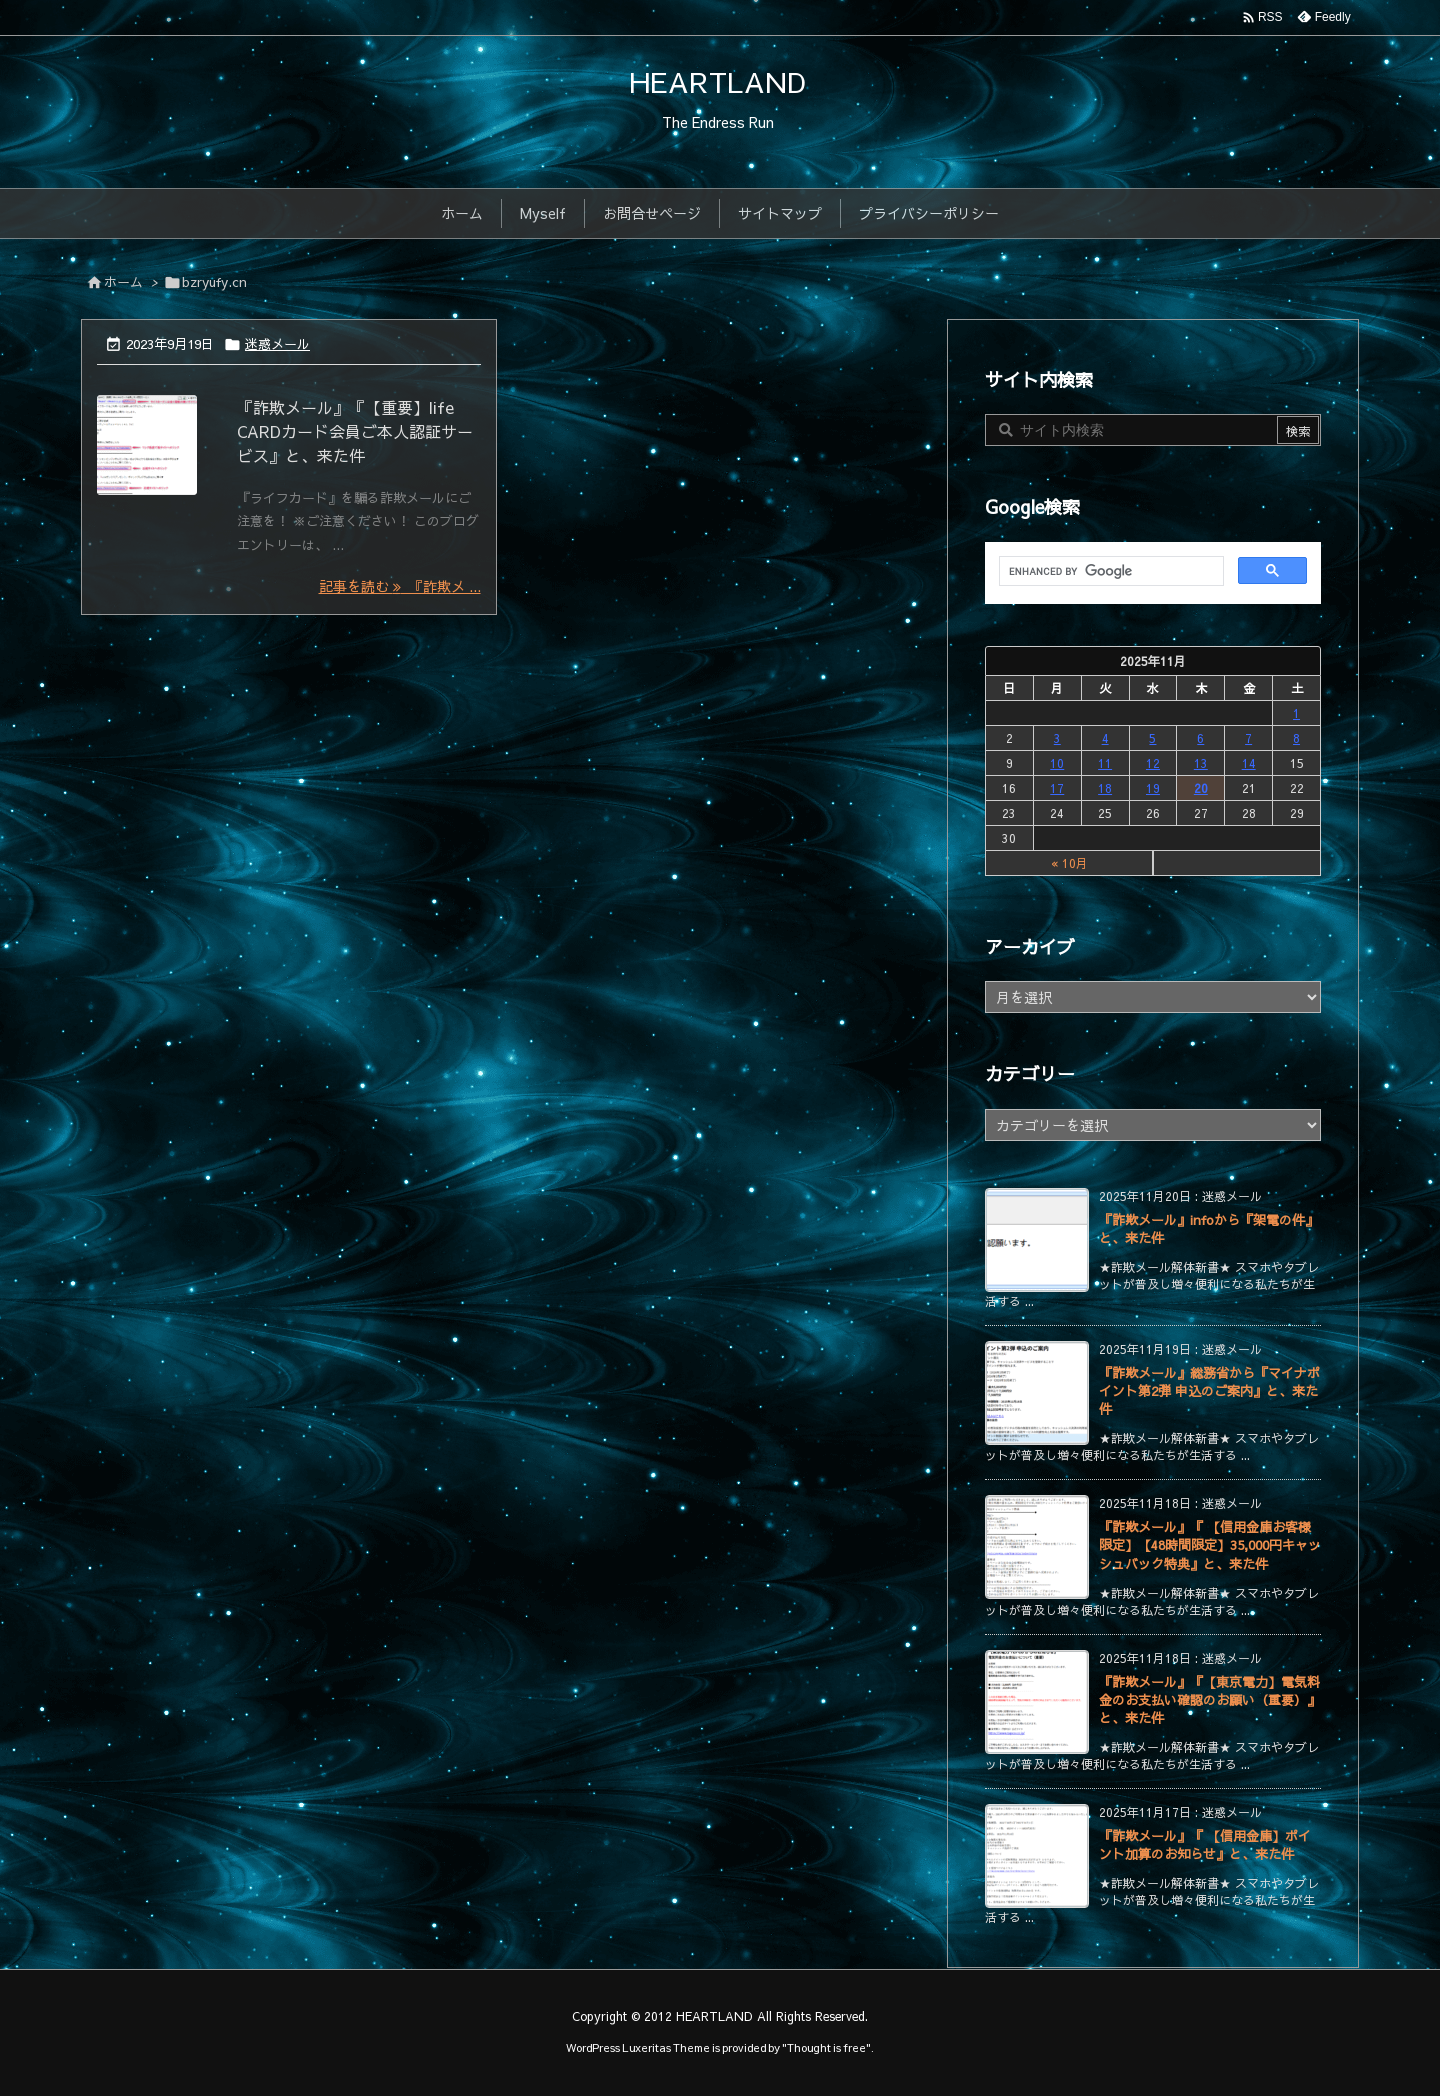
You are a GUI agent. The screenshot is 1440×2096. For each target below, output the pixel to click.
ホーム (123, 282)
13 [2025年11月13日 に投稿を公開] (1201, 763)
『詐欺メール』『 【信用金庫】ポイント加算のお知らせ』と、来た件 (1205, 1845)
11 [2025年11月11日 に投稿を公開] (1105, 763)
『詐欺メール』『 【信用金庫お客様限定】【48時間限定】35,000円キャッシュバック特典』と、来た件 (1210, 1545)
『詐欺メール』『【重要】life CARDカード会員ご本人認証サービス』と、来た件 (355, 431)
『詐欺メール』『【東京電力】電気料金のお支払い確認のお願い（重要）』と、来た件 (1209, 1700)
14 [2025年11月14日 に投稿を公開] (1249, 763)
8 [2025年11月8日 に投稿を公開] (1296, 738)
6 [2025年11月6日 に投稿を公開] (1200, 738)
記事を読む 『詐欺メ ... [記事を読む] (400, 586)
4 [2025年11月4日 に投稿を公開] (1105, 738)
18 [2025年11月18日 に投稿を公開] (1105, 788)
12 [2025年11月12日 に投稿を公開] (1153, 763)
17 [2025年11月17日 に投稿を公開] (1057, 788)
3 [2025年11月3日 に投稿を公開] (1057, 738)
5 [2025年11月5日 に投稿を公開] (1152, 738)
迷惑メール (277, 344)
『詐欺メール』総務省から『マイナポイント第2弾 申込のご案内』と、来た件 (1209, 1391)
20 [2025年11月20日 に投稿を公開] (1201, 788)
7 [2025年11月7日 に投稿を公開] (1248, 738)
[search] (1109, 572)
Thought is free (826, 2047)
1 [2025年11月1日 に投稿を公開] (1296, 713)
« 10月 (1069, 863)
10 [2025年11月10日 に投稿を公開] (1057, 763)
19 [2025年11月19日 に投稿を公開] (1153, 788)
